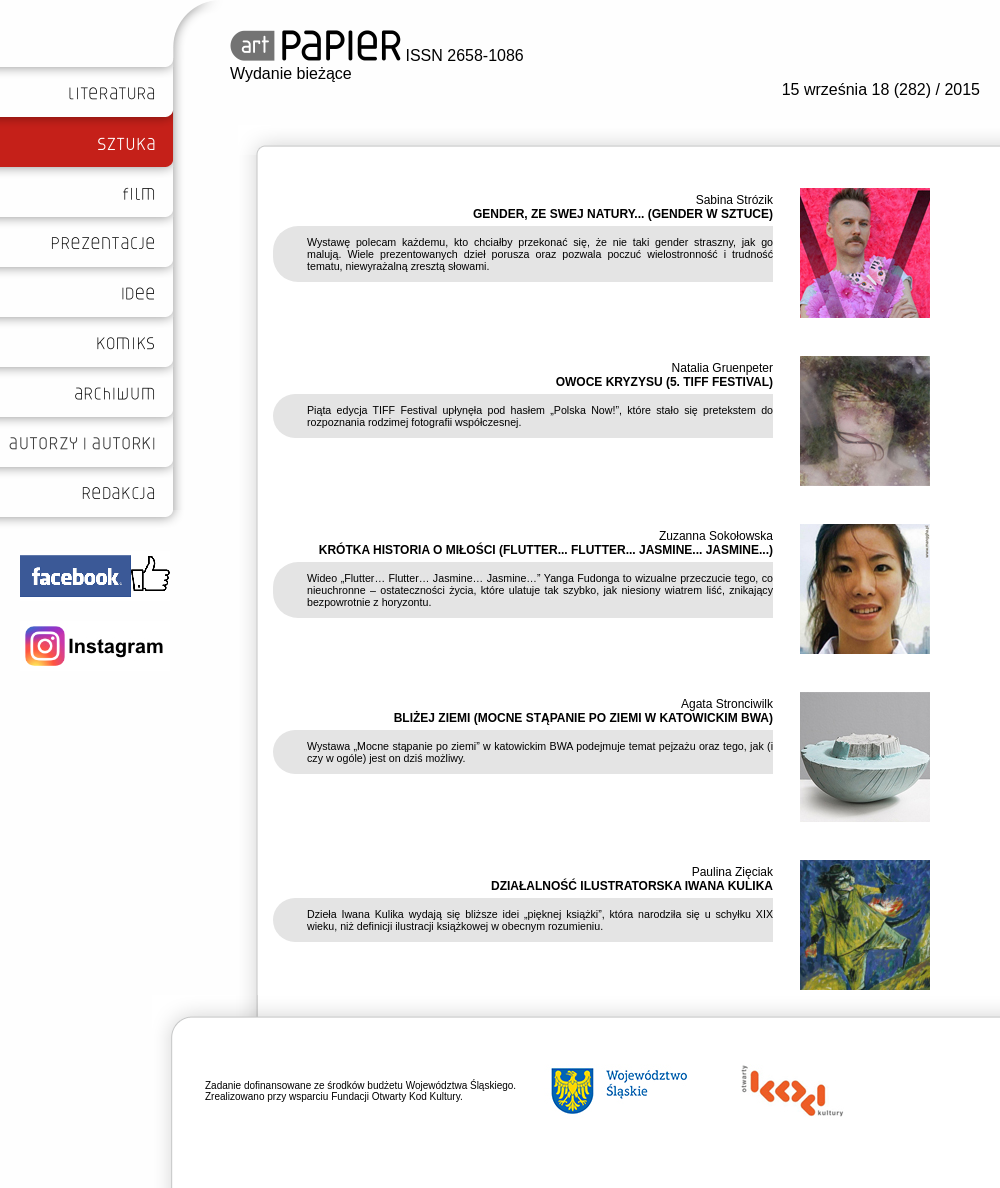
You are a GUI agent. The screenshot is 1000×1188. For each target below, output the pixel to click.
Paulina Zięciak (732, 872)
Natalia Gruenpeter (722, 368)
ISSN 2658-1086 (377, 55)
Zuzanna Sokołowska (716, 536)
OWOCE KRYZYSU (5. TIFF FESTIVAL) (664, 382)
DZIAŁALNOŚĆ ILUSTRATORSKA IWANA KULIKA (632, 886)
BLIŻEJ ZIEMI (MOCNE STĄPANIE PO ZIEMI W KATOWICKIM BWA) (583, 718)
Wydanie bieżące (291, 73)
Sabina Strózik (734, 200)
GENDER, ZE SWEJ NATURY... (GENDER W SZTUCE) (623, 214)
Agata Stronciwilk (727, 704)
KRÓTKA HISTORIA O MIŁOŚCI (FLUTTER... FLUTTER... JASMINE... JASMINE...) (546, 550)
